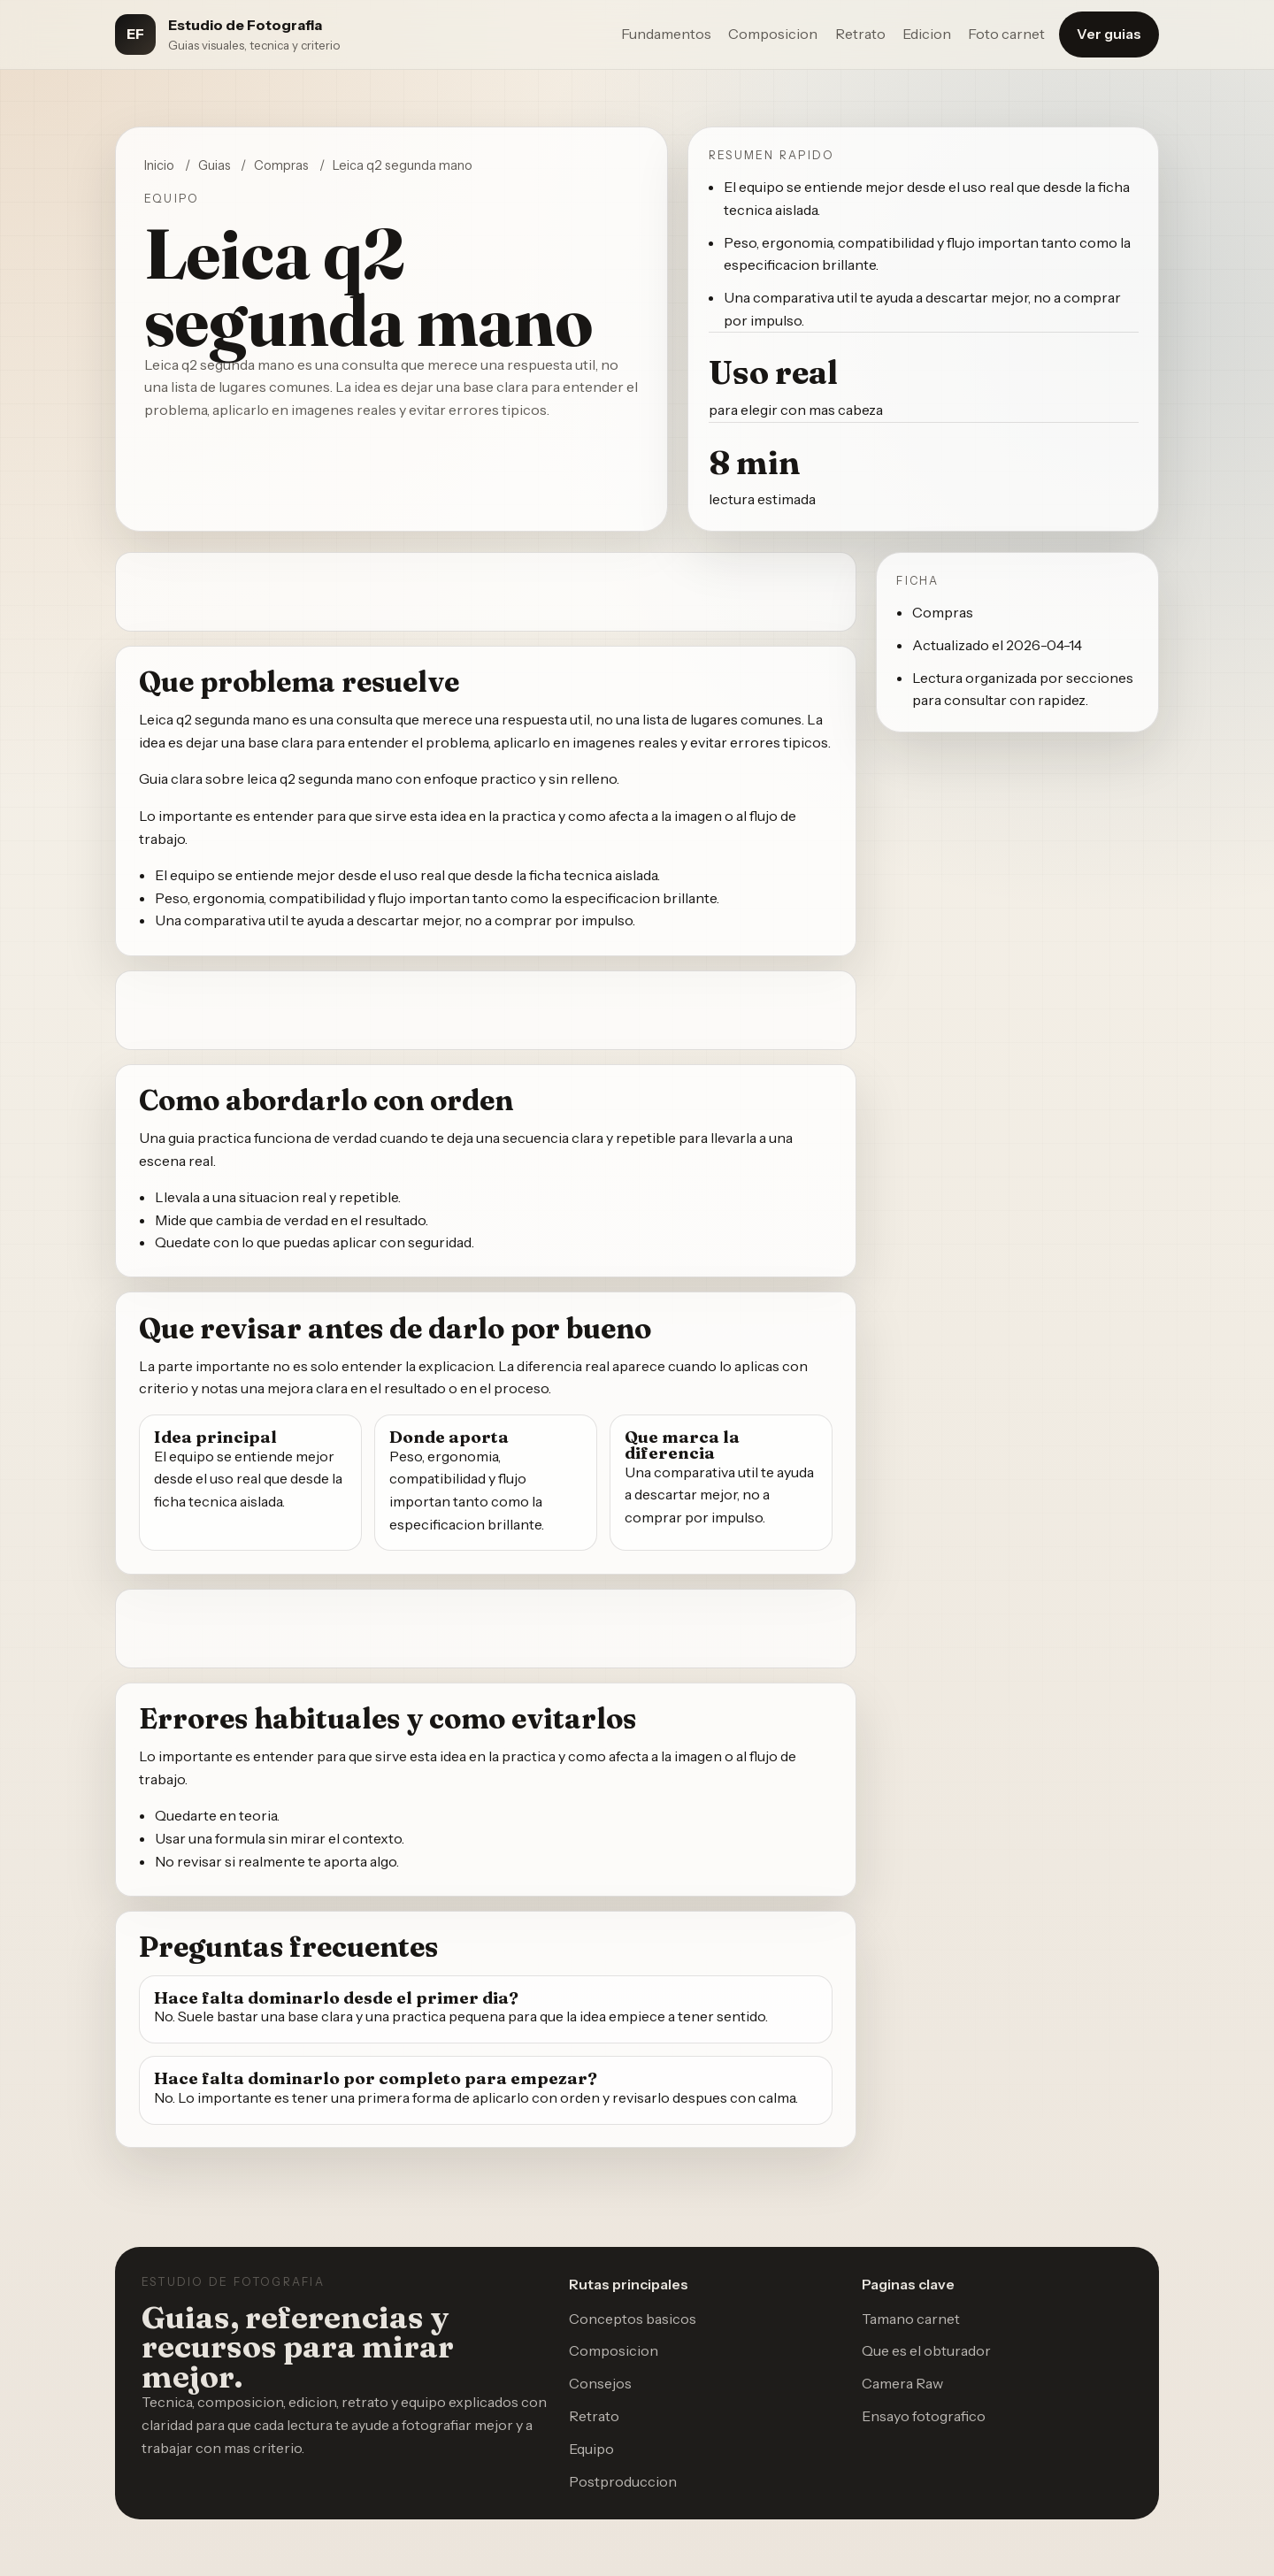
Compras (281, 165)
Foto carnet (1006, 33)
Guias (214, 165)
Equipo (591, 2448)
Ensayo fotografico (924, 2416)
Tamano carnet (911, 2318)
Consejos (600, 2383)
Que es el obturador (926, 2350)
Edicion (926, 33)
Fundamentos (666, 33)
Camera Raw (902, 2383)
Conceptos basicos (632, 2318)
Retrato (860, 33)
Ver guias (1109, 33)
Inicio (159, 165)
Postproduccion (623, 2481)
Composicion (772, 33)
